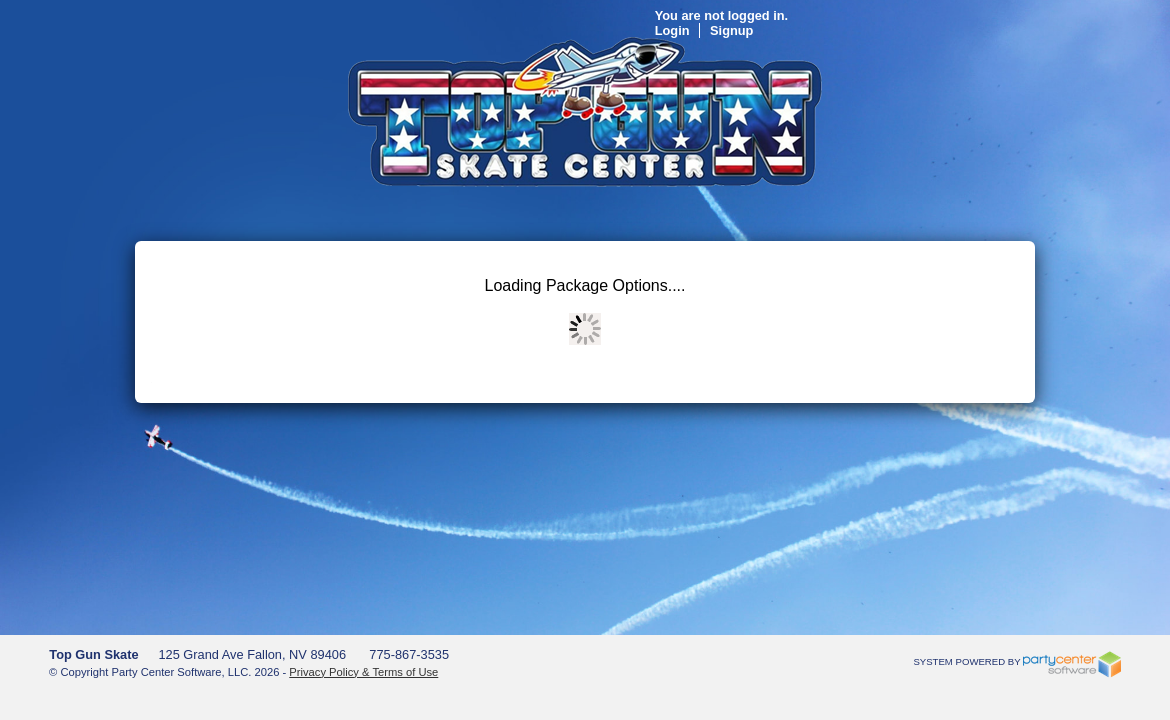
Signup (946, 30)
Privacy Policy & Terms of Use (363, 672)
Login (887, 30)
